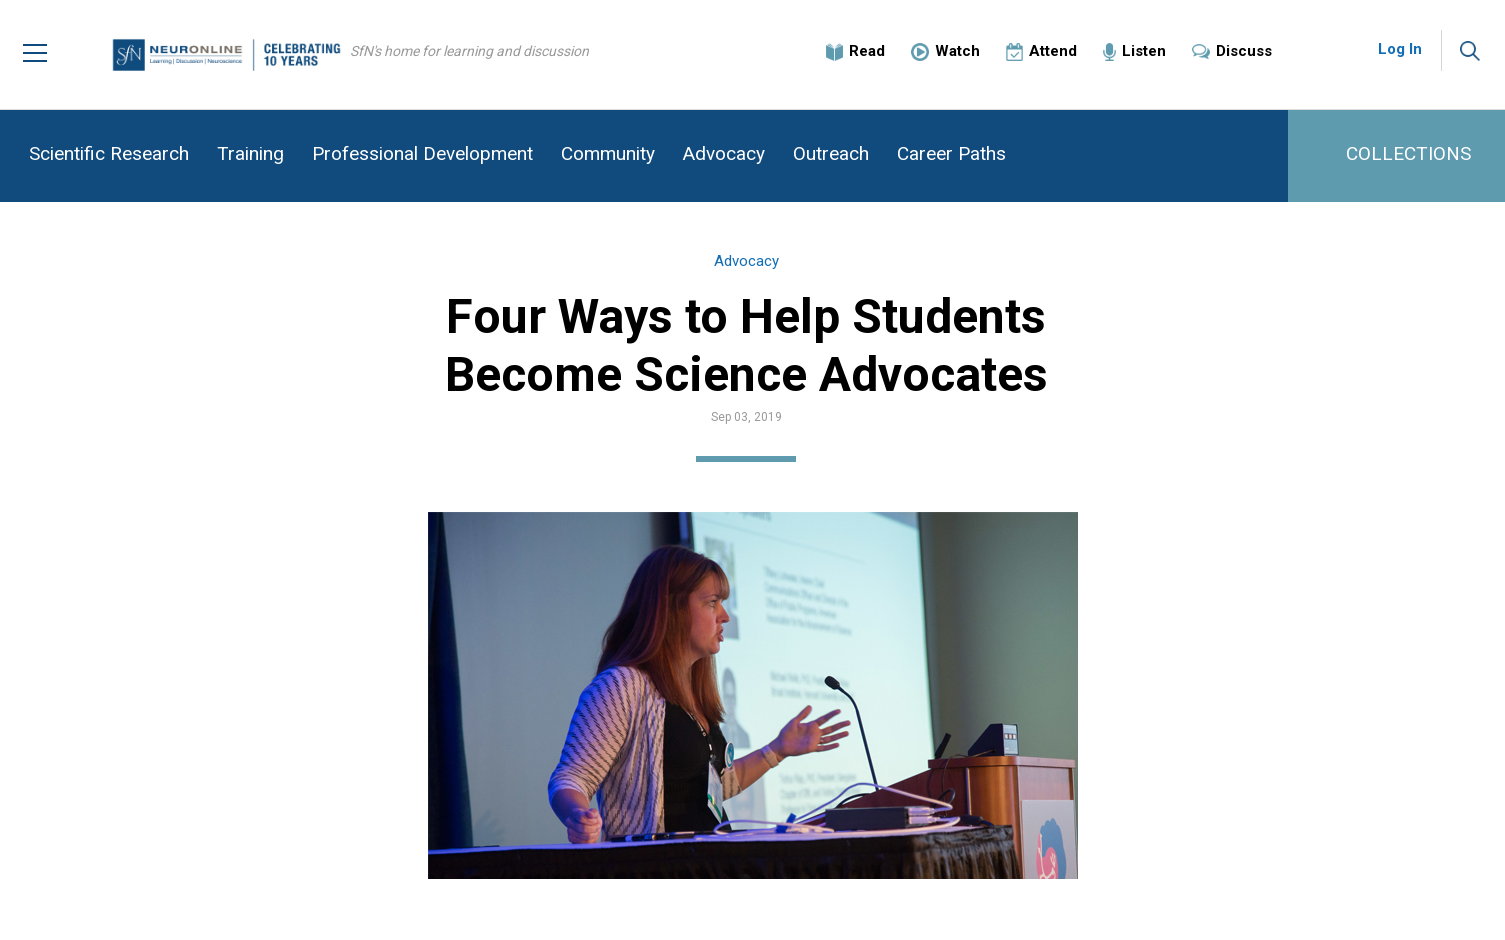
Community (608, 153)
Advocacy (724, 153)
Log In (1400, 50)
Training (250, 153)
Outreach (831, 153)
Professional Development (422, 153)
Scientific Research (109, 153)
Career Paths (951, 153)
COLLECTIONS (1408, 153)
